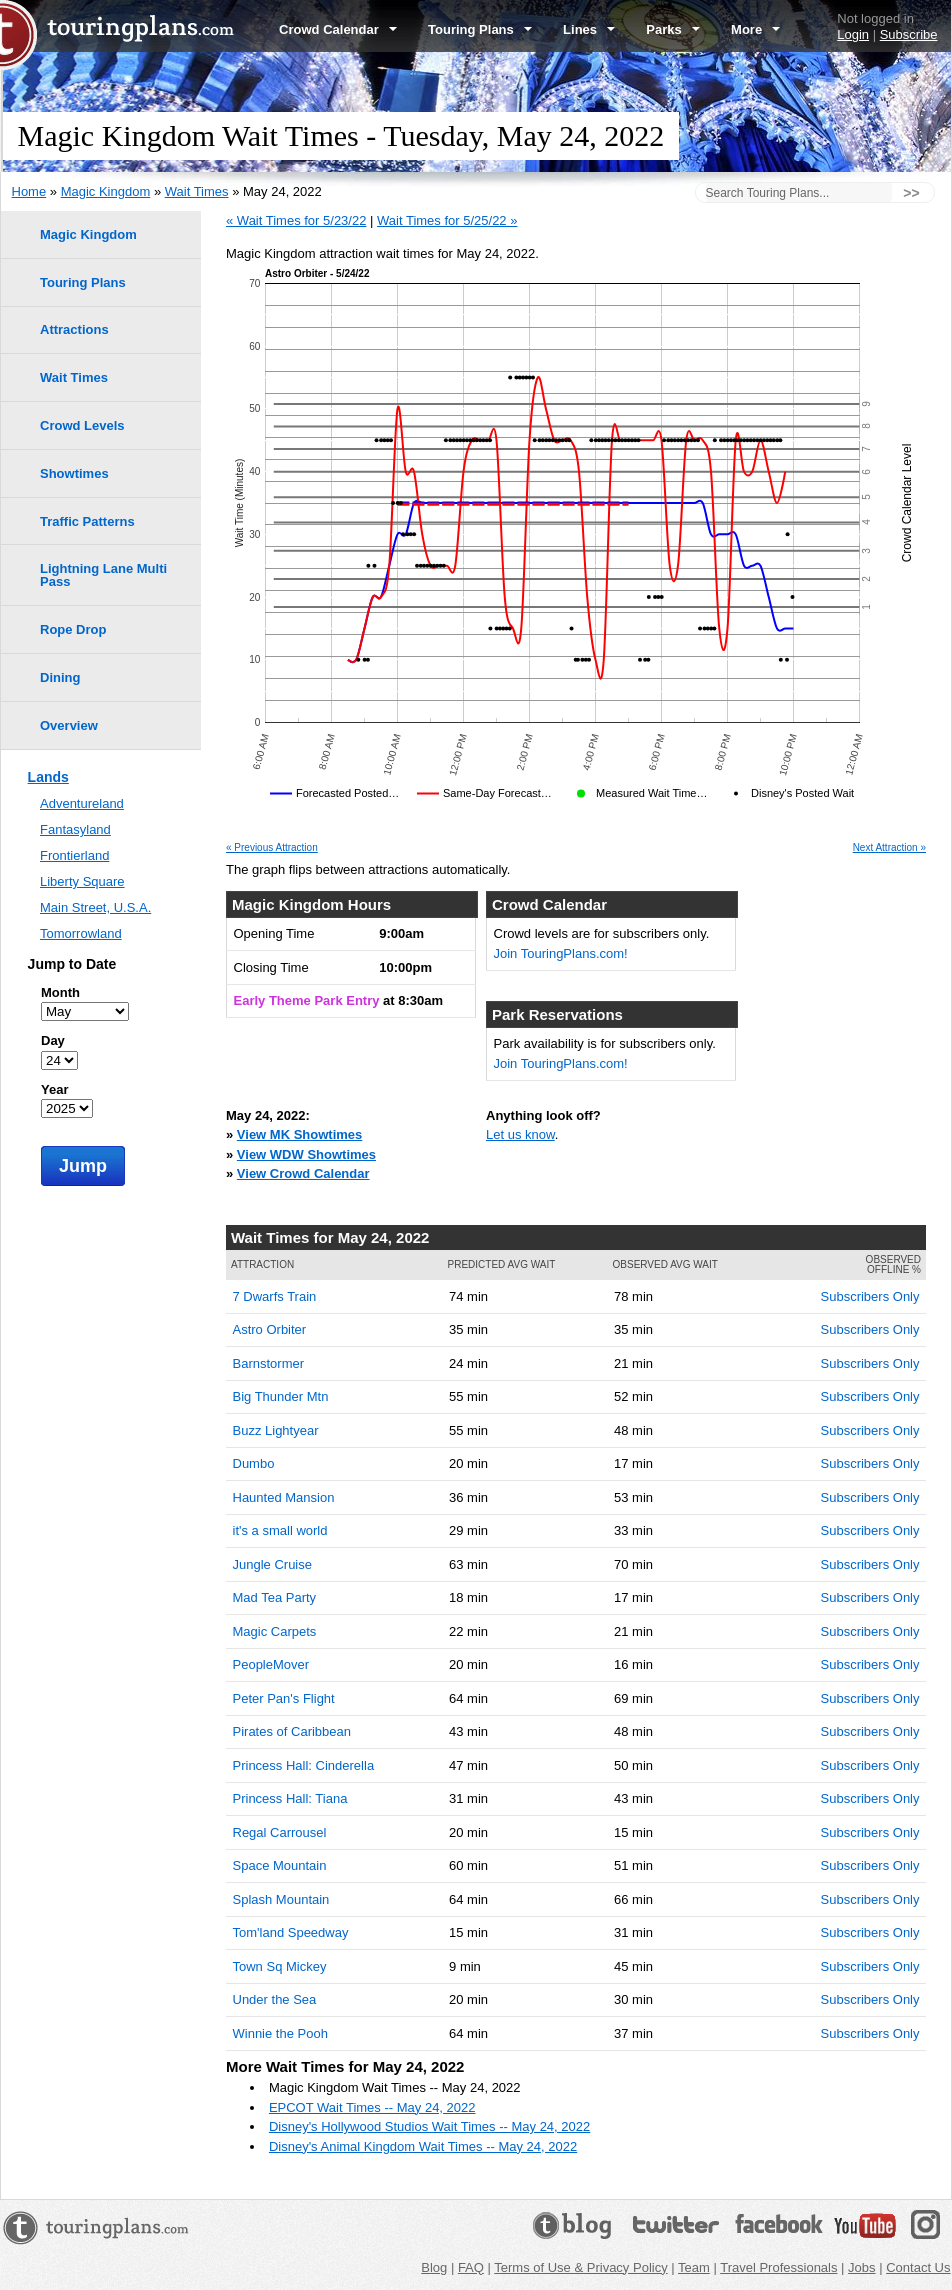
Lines (589, 29)
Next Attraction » (889, 848)
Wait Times (197, 191)
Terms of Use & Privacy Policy (580, 2267)
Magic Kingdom (106, 191)
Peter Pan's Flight (284, 1698)
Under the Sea (275, 1999)
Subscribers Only (870, 1296)
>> (911, 193)
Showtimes (74, 473)
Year (54, 1089)
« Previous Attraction (272, 848)
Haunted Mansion (284, 1497)
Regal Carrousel (280, 1832)
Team (694, 2267)
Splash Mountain (281, 1899)
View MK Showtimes (299, 1134)
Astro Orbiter (270, 1329)
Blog (434, 2267)
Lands (48, 777)
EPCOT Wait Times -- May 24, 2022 (372, 2107)
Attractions (74, 329)
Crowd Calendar (338, 29)
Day (53, 1040)
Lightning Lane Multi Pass (103, 575)
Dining (60, 677)
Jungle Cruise (273, 1564)
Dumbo (254, 1463)
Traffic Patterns (87, 521)
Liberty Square (82, 881)
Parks (673, 29)
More (755, 29)
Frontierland (74, 855)
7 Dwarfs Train (275, 1296)
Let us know (520, 1134)
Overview (69, 725)
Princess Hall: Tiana (290, 1798)
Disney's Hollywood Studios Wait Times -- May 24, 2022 (429, 2126)
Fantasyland (75, 829)
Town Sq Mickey (280, 1966)
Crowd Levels (82, 425)
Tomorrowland (81, 933)
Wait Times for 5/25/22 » (447, 220)
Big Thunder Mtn (281, 1396)
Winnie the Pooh (280, 2033)
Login (853, 34)
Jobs (861, 2267)
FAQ (471, 2267)
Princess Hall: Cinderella (304, 1765)
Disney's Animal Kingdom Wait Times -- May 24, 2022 (423, 2146)
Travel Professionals (778, 2267)
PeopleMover (271, 1664)
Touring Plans (480, 29)
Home (29, 191)
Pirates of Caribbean (292, 1731)
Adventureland (82, 803)
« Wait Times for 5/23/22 (296, 220)
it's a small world (280, 1530)
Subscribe (909, 34)
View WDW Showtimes (306, 1154)
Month (60, 992)
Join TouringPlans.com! (561, 953)
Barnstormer (269, 1363)
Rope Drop (73, 629)
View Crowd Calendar (303, 1173)
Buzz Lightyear (276, 1430)
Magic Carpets (275, 1631)
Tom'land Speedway (291, 1932)
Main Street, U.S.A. (95, 907)
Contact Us (918, 2267)
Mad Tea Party (275, 1597)
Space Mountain (280, 1865)
